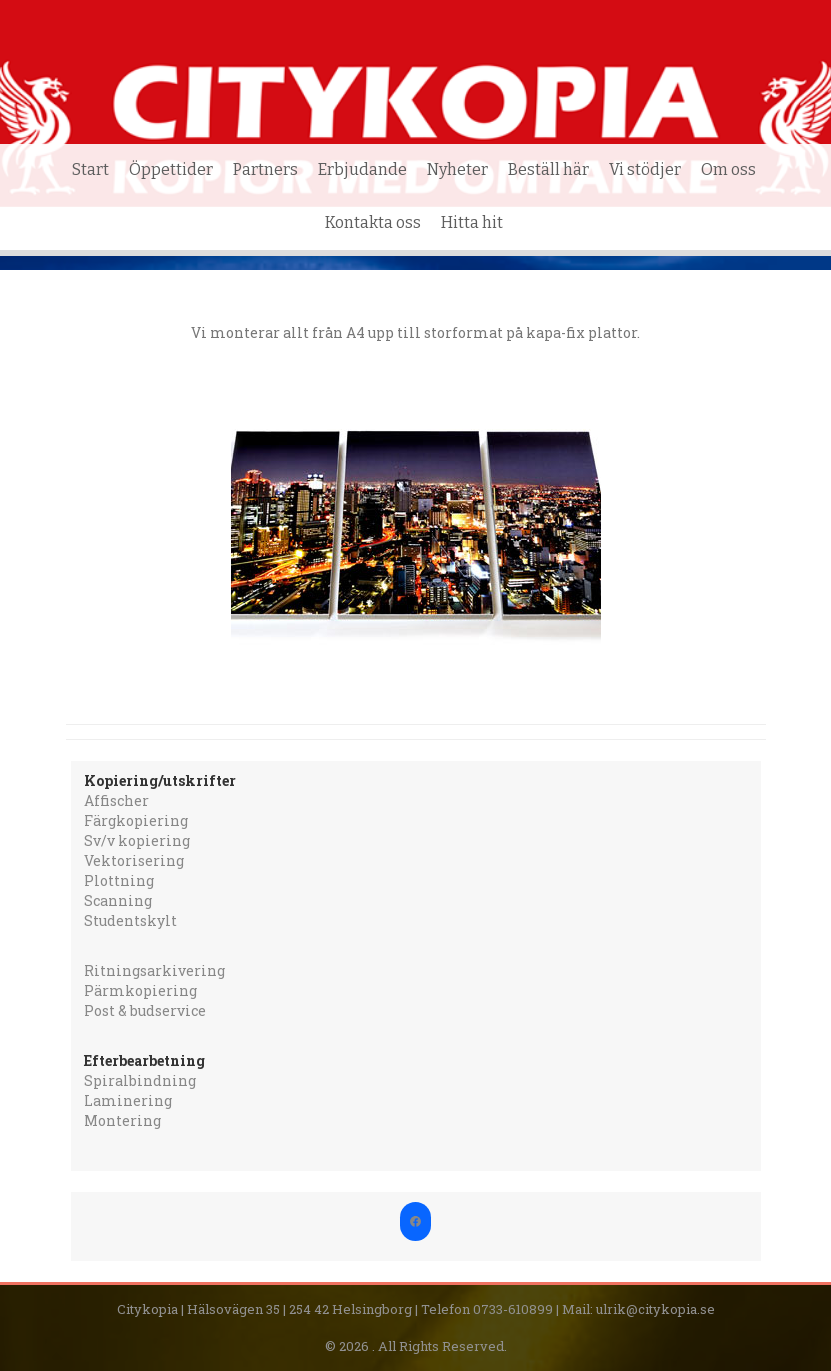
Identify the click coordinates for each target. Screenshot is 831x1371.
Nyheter (457, 169)
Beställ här (548, 169)
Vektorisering (134, 860)
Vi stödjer (645, 169)
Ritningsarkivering (154, 970)
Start (90, 169)
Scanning (118, 900)
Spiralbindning (140, 1080)
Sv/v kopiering (137, 840)
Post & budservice (145, 1010)
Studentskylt (130, 920)
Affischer (116, 800)
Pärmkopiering (140, 990)
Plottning (119, 880)
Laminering (128, 1100)
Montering (122, 1120)
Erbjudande (362, 169)
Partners (265, 169)
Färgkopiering (136, 820)
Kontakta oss (373, 222)
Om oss (728, 169)
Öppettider (171, 169)
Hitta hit (472, 222)
